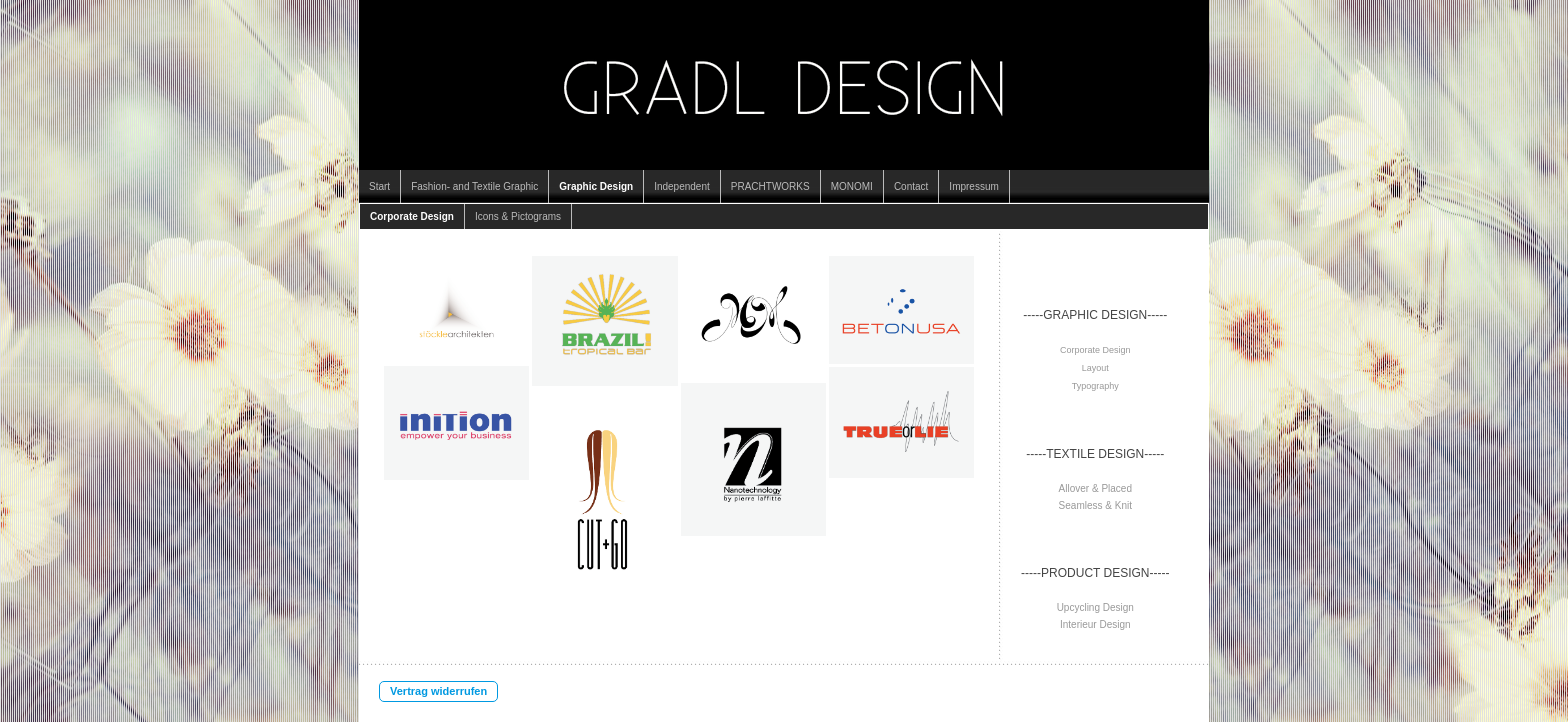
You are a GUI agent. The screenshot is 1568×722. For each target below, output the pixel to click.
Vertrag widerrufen (438, 691)
